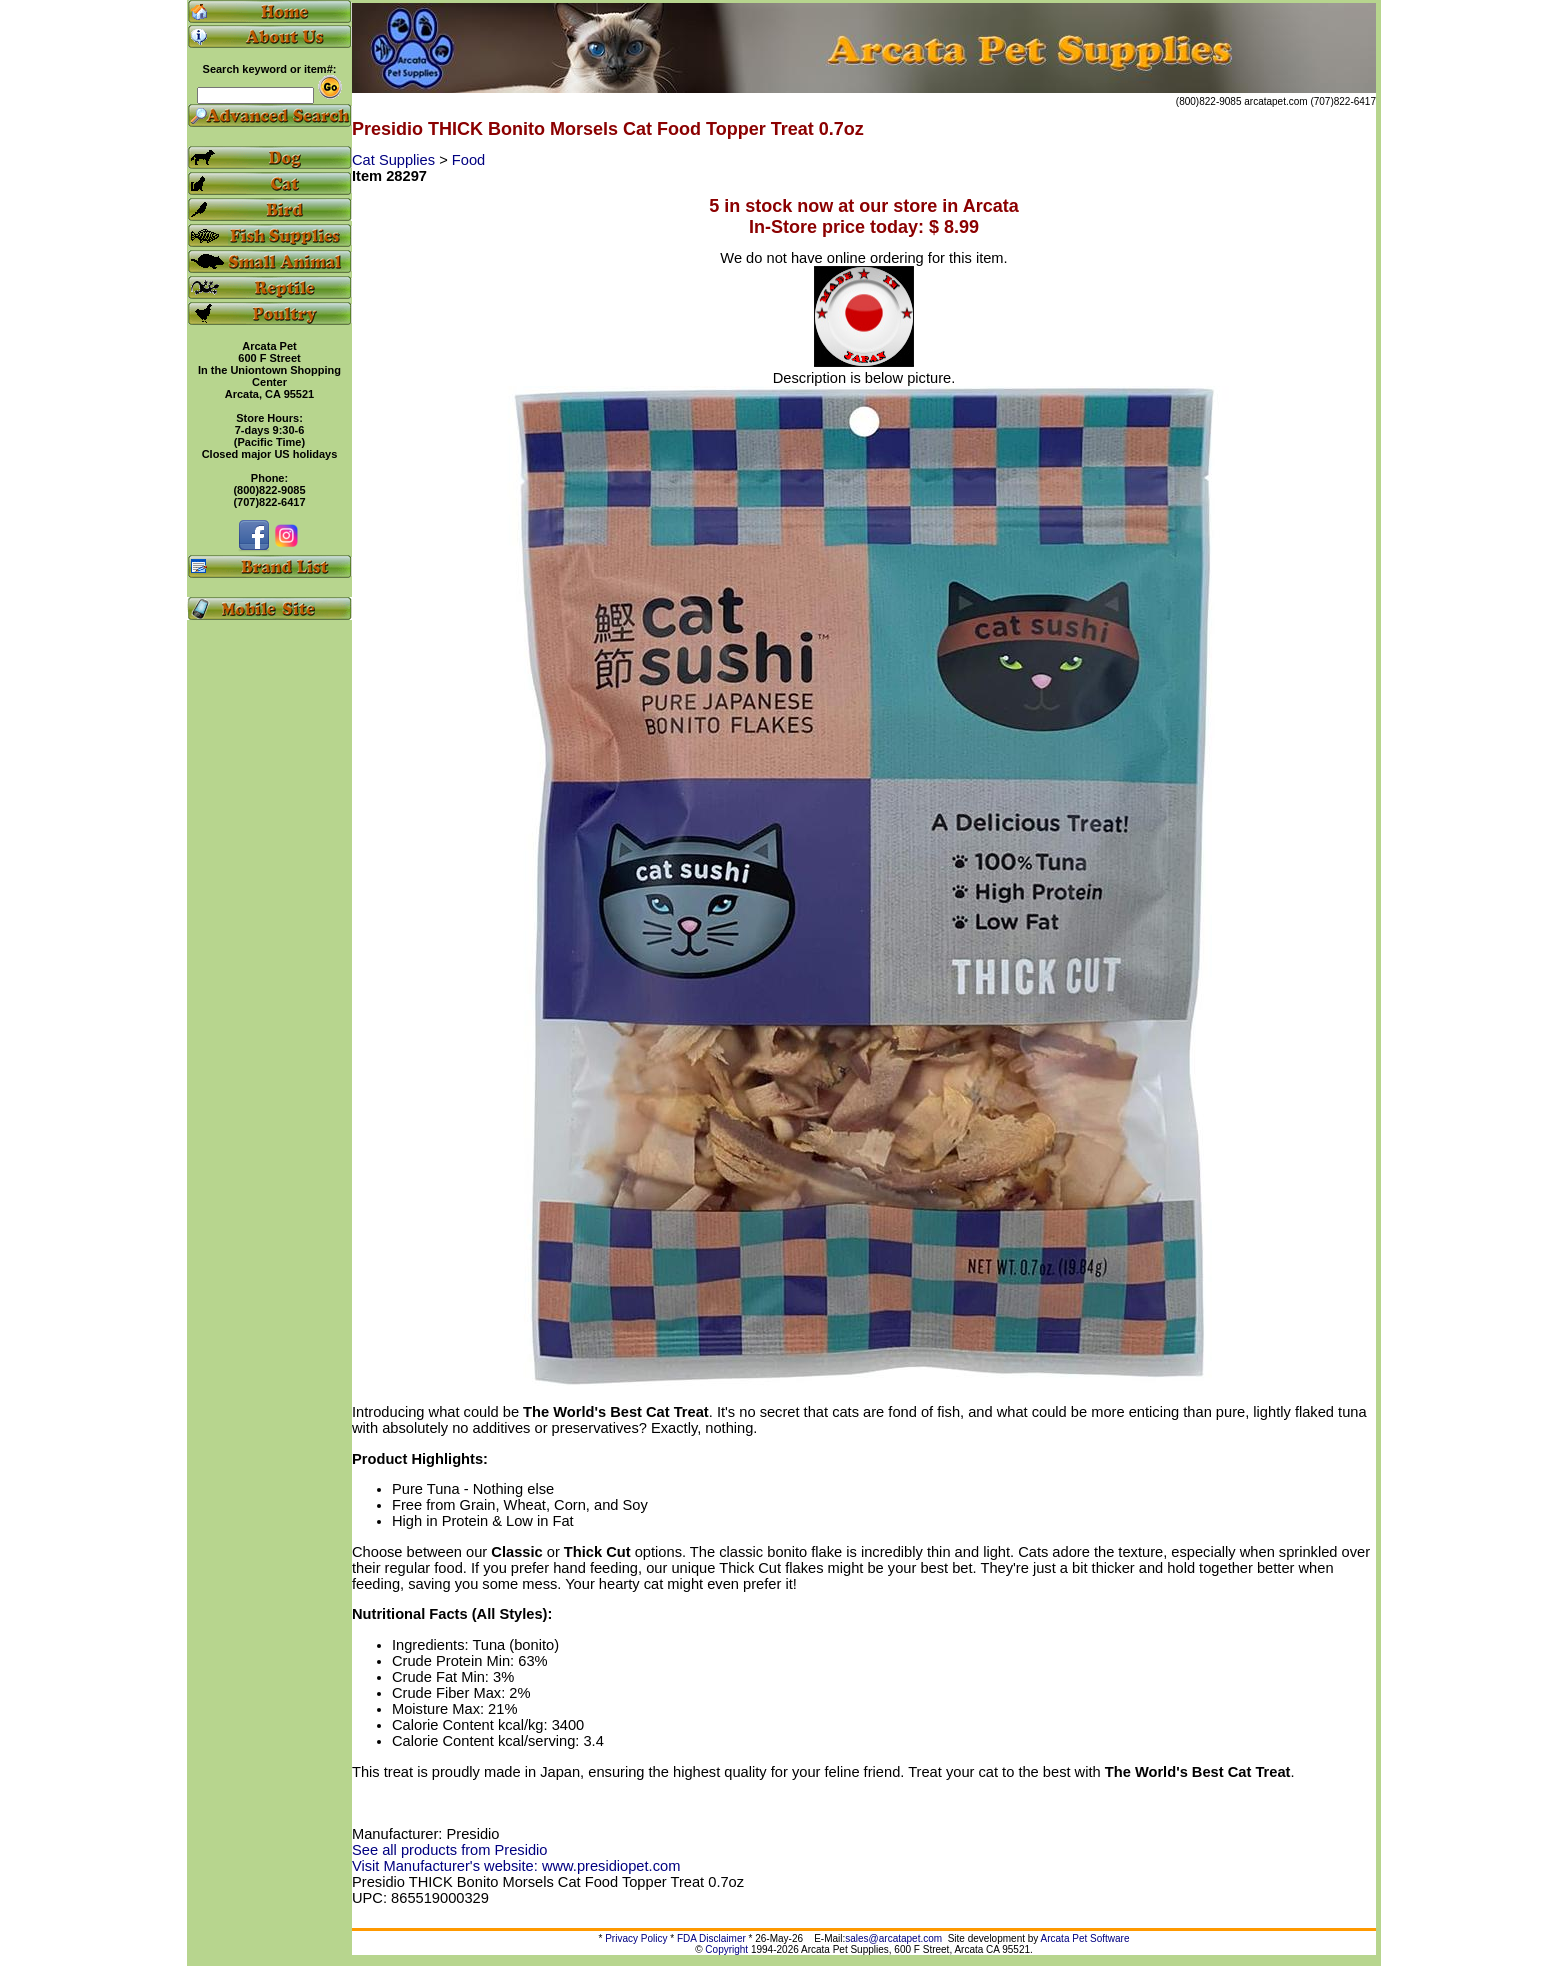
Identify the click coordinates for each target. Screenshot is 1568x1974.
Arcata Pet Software (1085, 1938)
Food (468, 160)
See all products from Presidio (450, 1850)
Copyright (726, 1949)
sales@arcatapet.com (893, 1938)
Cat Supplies (395, 160)
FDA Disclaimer (711, 1938)
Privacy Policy (636, 1938)
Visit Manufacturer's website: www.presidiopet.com (516, 1866)
